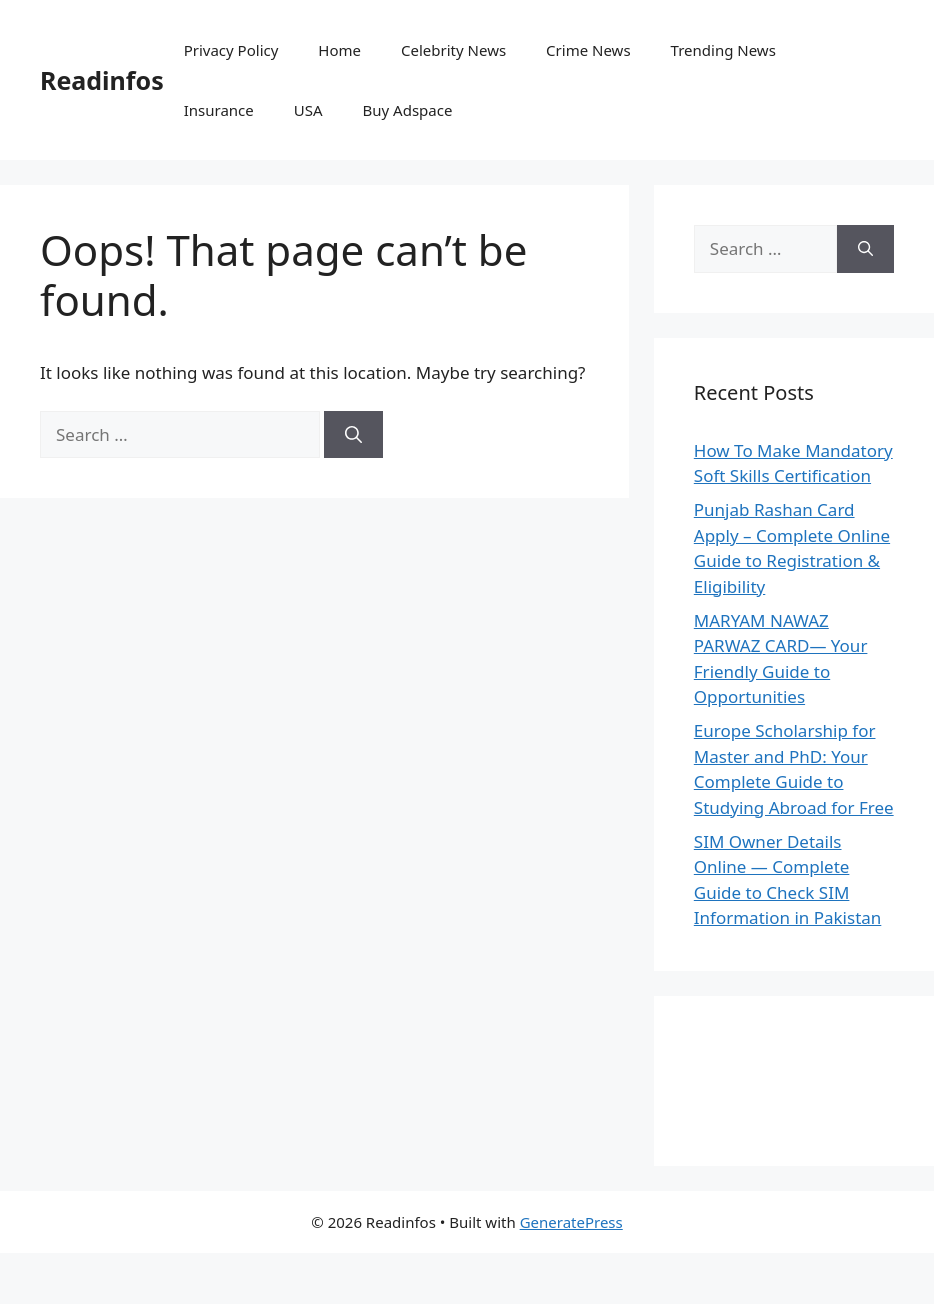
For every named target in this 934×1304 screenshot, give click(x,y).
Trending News (723, 50)
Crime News (588, 50)
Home (339, 50)
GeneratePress (571, 1222)
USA (308, 110)
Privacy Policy (231, 50)
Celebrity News (453, 50)
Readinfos (102, 80)
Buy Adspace (408, 110)
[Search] (353, 435)
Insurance (219, 110)
